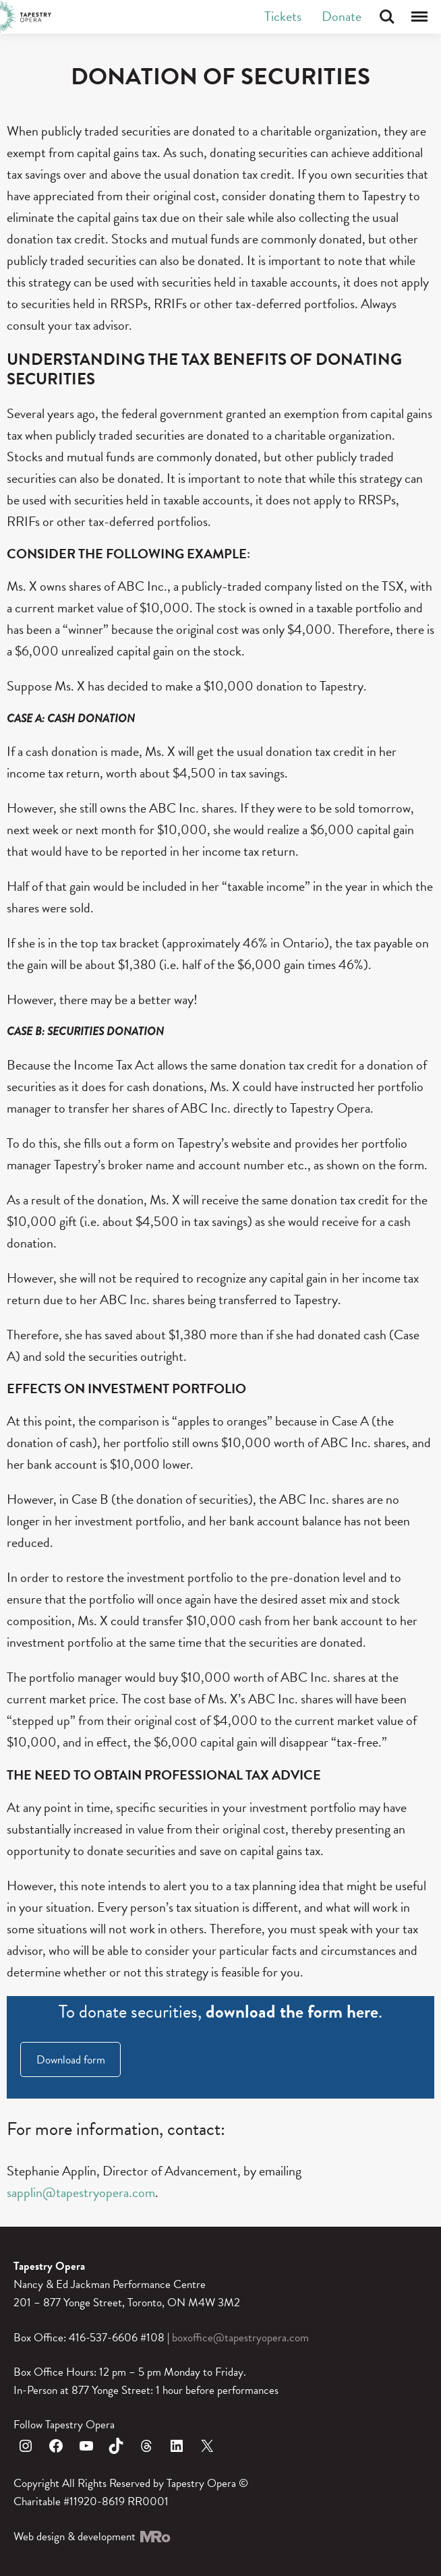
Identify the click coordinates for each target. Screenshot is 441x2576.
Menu (419, 17)
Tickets (282, 16)
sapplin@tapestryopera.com (81, 2192)
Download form (70, 2059)
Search (387, 17)
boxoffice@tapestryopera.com (240, 2337)
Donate (341, 16)
